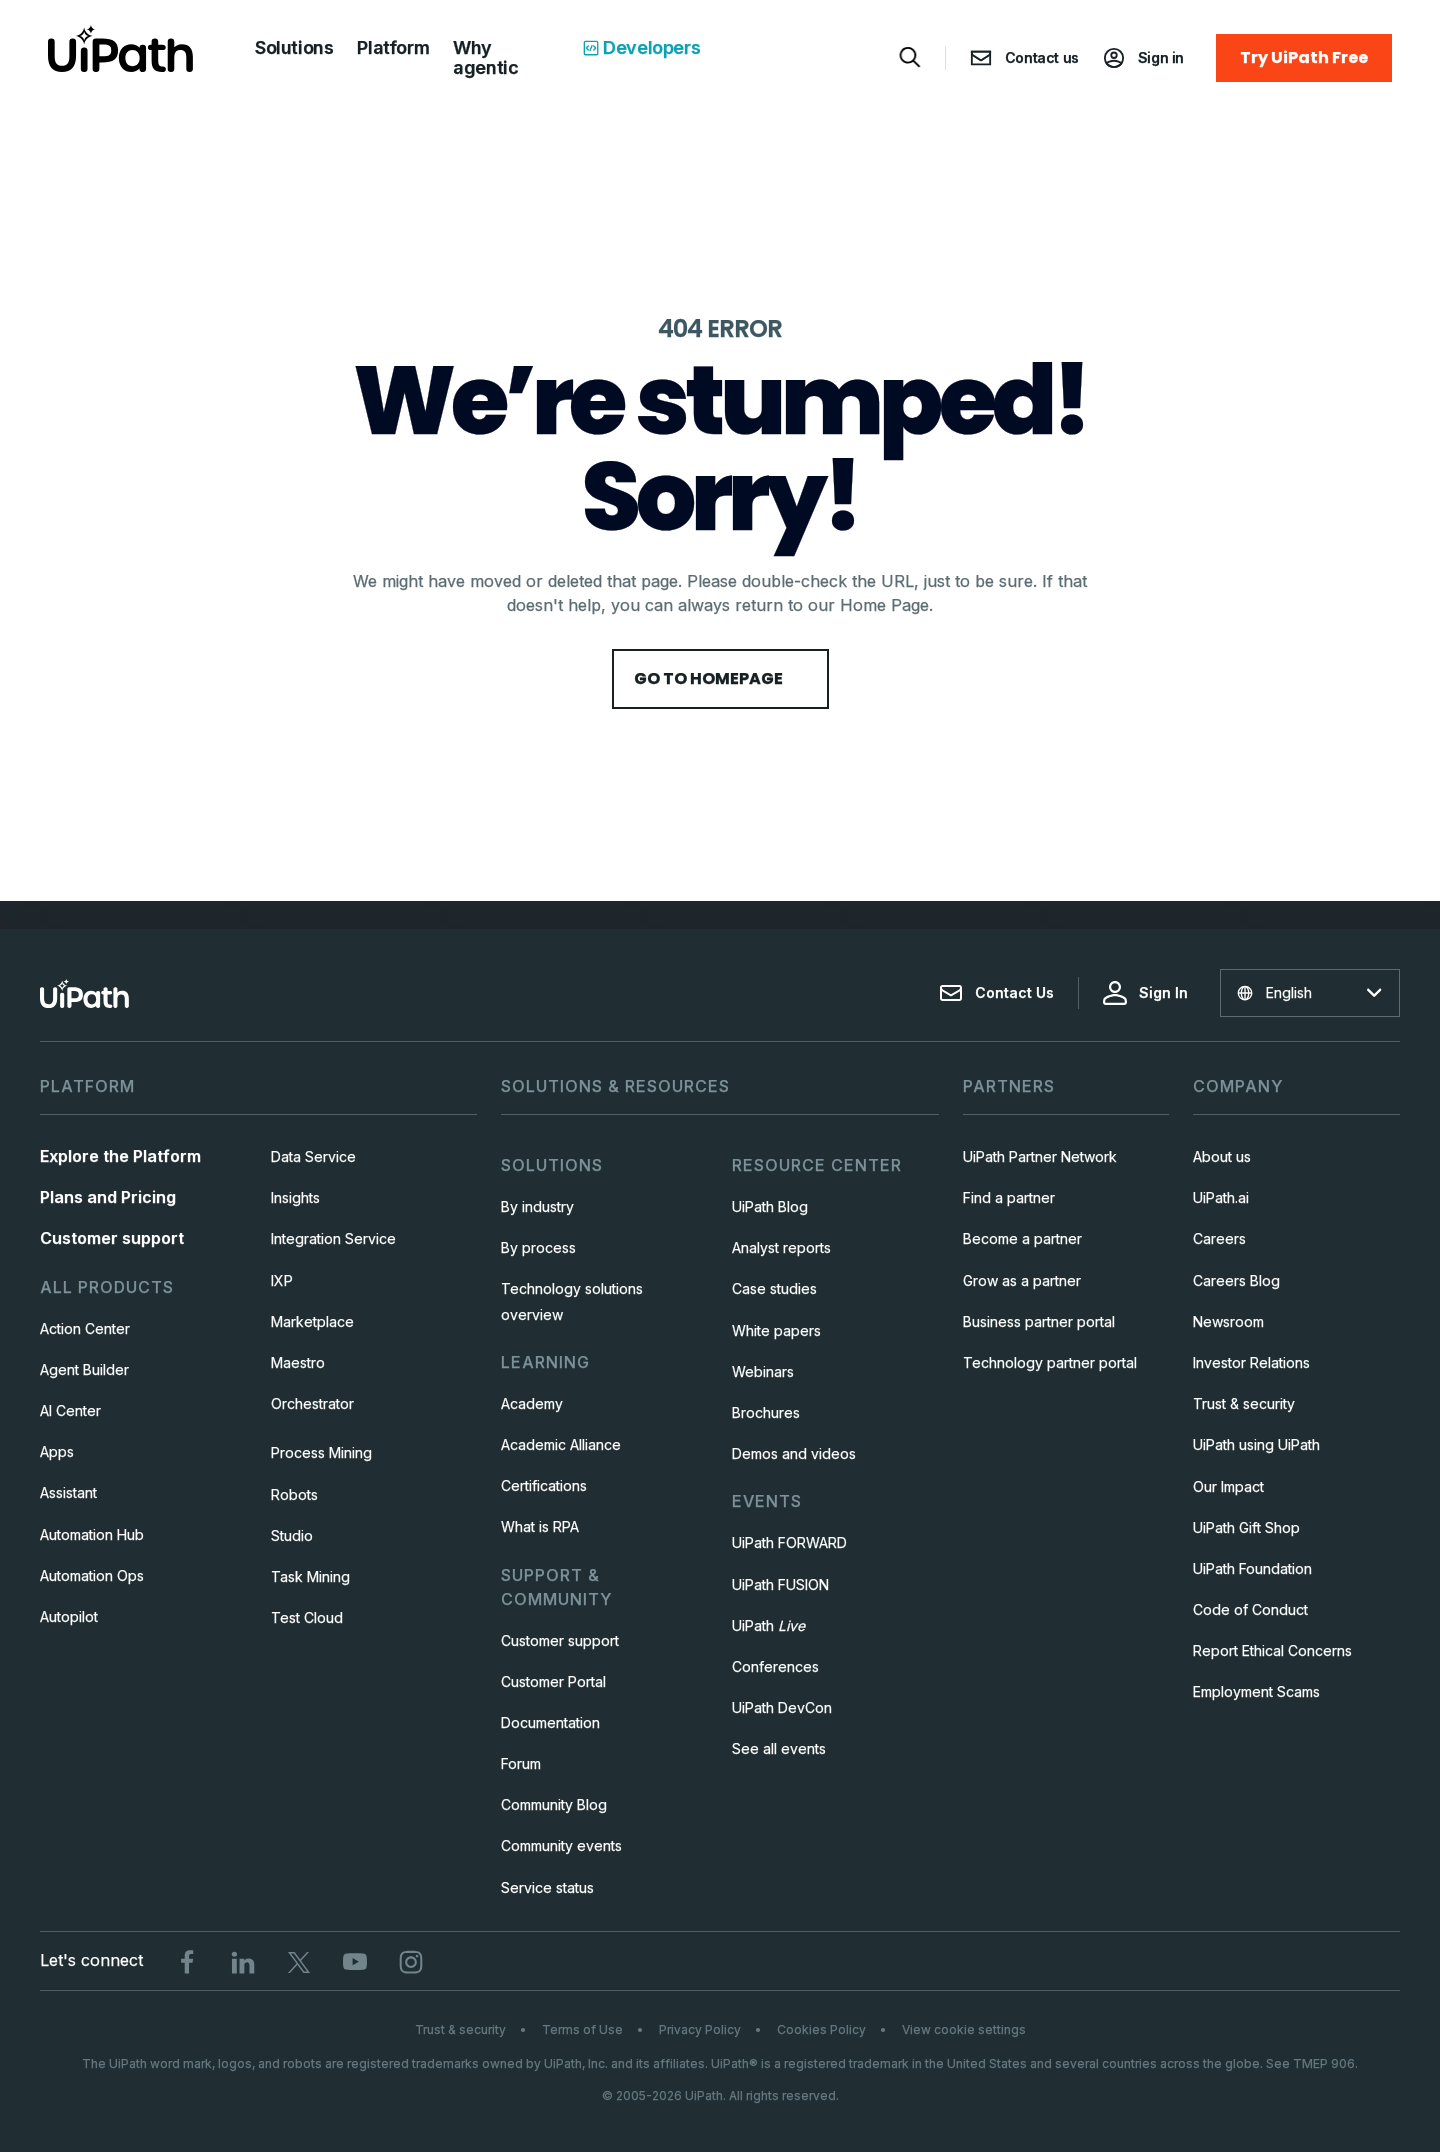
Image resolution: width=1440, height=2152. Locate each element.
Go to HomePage (720, 678)
